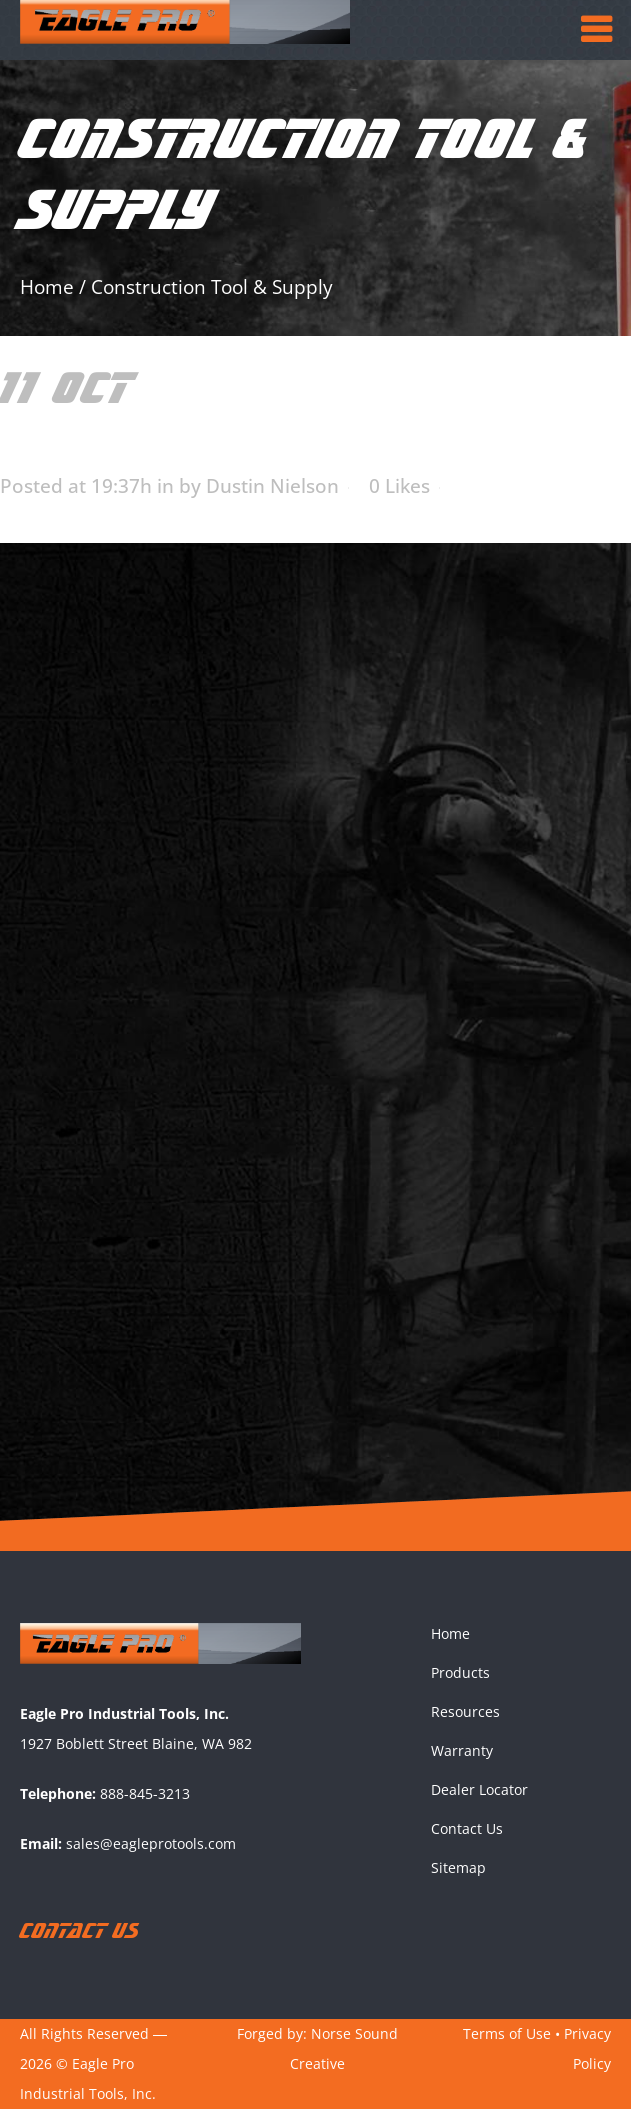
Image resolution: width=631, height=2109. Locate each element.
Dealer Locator (479, 1789)
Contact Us (467, 1828)
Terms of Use (507, 2033)
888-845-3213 (145, 1793)
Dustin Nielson (272, 486)
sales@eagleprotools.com (151, 1843)
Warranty (462, 1750)
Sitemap (458, 1867)
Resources (465, 1711)
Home (47, 287)
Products (460, 1672)
